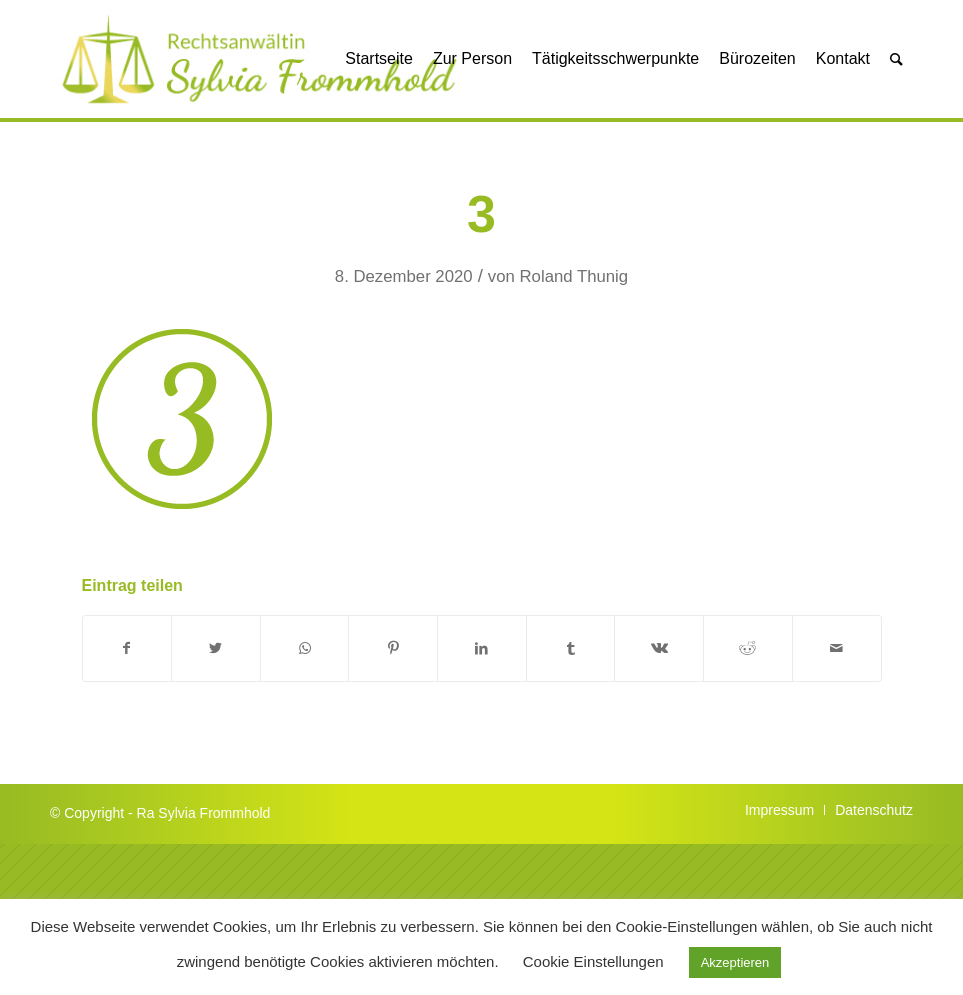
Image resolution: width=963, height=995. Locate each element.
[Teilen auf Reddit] (748, 648)
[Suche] (896, 59)
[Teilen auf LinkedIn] (482, 648)
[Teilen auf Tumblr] (571, 648)
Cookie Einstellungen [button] (593, 961)
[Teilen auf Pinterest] (393, 648)
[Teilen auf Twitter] (216, 648)
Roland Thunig (574, 276)
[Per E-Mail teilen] (837, 648)
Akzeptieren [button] (735, 962)
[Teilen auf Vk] (659, 648)
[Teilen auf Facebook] (127, 648)
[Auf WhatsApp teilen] (305, 648)
